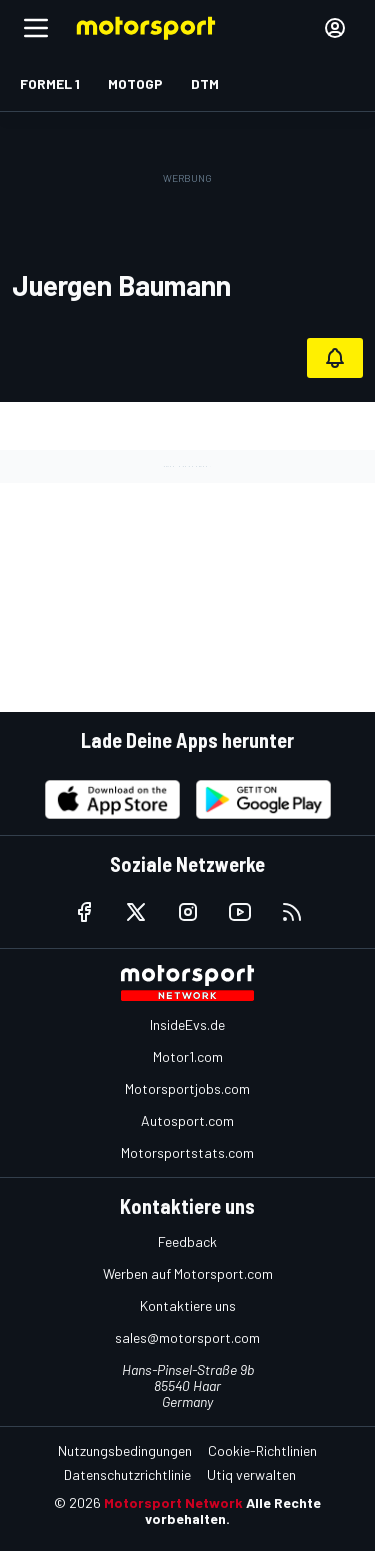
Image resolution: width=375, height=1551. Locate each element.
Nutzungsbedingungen (125, 1450)
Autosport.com (187, 1120)
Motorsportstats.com (187, 1152)
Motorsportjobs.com (187, 1088)
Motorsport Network (173, 1502)
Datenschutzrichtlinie (127, 1474)
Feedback (187, 1241)
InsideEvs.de (187, 1024)
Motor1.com (188, 1056)
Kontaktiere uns (188, 1305)
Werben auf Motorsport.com (188, 1273)
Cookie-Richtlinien (262, 1450)
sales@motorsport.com (187, 1337)
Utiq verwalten (251, 1474)
